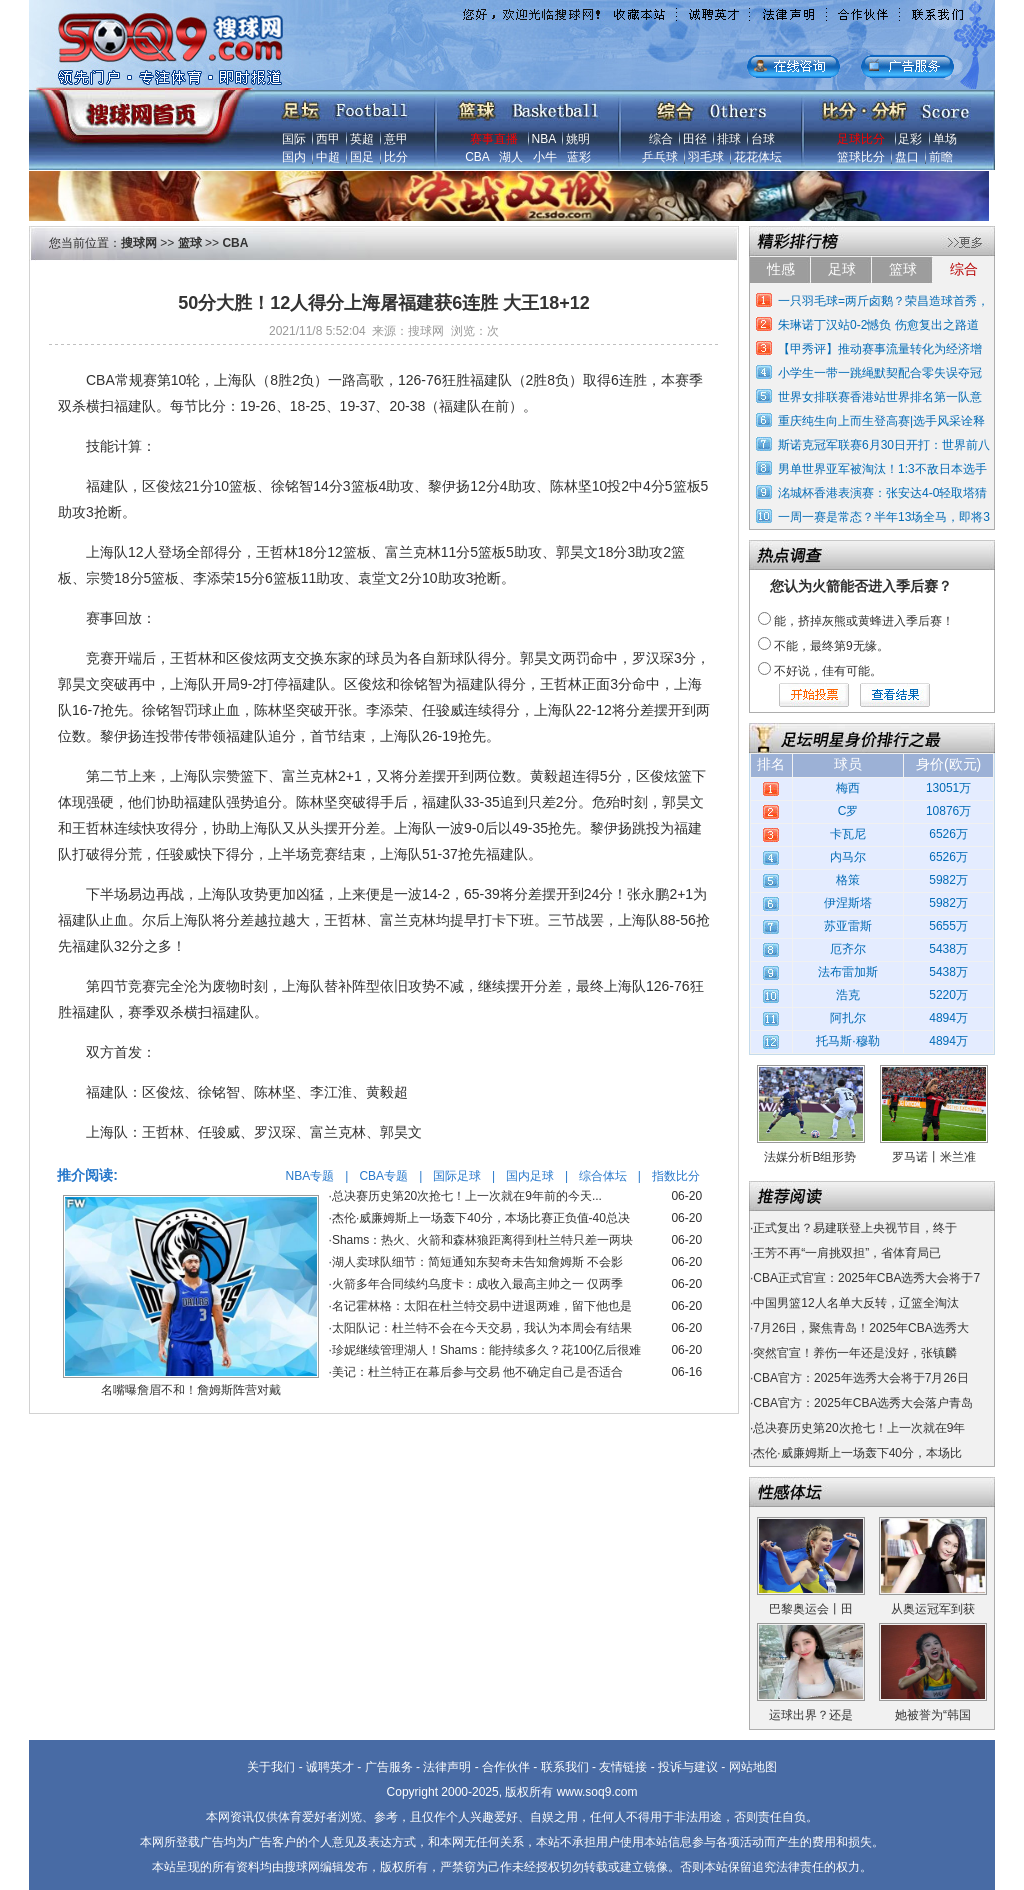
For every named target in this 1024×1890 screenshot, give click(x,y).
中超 (328, 157)
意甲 (396, 139)
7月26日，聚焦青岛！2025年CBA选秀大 (860, 1328)
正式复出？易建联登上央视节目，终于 (855, 1228)
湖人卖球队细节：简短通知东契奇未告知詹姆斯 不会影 (477, 1262)
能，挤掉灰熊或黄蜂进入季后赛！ (864, 621)
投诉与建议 (688, 1767)
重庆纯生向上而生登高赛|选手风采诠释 (881, 421)
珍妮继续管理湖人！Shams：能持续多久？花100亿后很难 (486, 1350)
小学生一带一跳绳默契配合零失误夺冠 (880, 373)
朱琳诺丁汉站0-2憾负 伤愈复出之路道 (878, 325)
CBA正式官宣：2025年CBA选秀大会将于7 (866, 1278)
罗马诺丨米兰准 (934, 1157)
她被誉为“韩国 (933, 1715)
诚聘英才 (330, 1767)
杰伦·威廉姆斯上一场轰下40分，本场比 (857, 1453)
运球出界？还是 (811, 1715)
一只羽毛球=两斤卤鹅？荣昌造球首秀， (883, 301)
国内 (294, 157)
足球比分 (861, 139)
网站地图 (753, 1767)
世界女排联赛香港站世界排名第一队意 (880, 397)
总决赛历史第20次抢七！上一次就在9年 (859, 1428)
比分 (396, 157)
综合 (661, 139)
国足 (362, 157)
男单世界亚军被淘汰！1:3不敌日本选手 (882, 469)
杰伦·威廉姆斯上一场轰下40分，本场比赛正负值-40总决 (481, 1218)
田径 (695, 139)
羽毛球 (706, 157)
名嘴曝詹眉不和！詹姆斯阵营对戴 (191, 1390)
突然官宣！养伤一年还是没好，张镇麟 (855, 1353)
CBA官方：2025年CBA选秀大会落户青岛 (863, 1403)
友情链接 (623, 1767)
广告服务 (389, 1767)
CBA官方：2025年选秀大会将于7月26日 (860, 1378)
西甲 (328, 139)
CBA (477, 157)
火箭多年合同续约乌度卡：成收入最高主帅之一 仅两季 (477, 1284)
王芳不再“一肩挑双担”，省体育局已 (847, 1253)
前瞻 (941, 157)
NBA (544, 139)
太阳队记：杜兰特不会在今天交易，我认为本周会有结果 (482, 1328)
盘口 (907, 157)
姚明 (578, 139)
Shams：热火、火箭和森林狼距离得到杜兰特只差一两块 (482, 1240)
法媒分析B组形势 (810, 1157)
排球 (729, 139)
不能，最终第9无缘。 (831, 646)
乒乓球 (660, 157)
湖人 (511, 157)
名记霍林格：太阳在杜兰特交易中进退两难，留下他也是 (482, 1306)
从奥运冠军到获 (933, 1609)
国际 (294, 139)
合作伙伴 (506, 1767)
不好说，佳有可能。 (828, 671)
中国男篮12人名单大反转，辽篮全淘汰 (855, 1303)
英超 (362, 139)
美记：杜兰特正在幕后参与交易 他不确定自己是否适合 (477, 1372)
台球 (763, 139)
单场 (945, 139)
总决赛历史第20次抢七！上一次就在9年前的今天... (467, 1196)
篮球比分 (861, 157)
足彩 (910, 139)
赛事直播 (494, 139)
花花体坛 (758, 157)
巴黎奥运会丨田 (811, 1609)
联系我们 (565, 1767)
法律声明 (447, 1767)
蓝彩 (579, 157)
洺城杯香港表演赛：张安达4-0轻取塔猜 (882, 493)
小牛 (545, 157)
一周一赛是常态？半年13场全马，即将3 (884, 517)
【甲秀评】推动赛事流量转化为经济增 (880, 349)
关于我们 (271, 1767)
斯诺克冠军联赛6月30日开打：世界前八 (884, 445)
